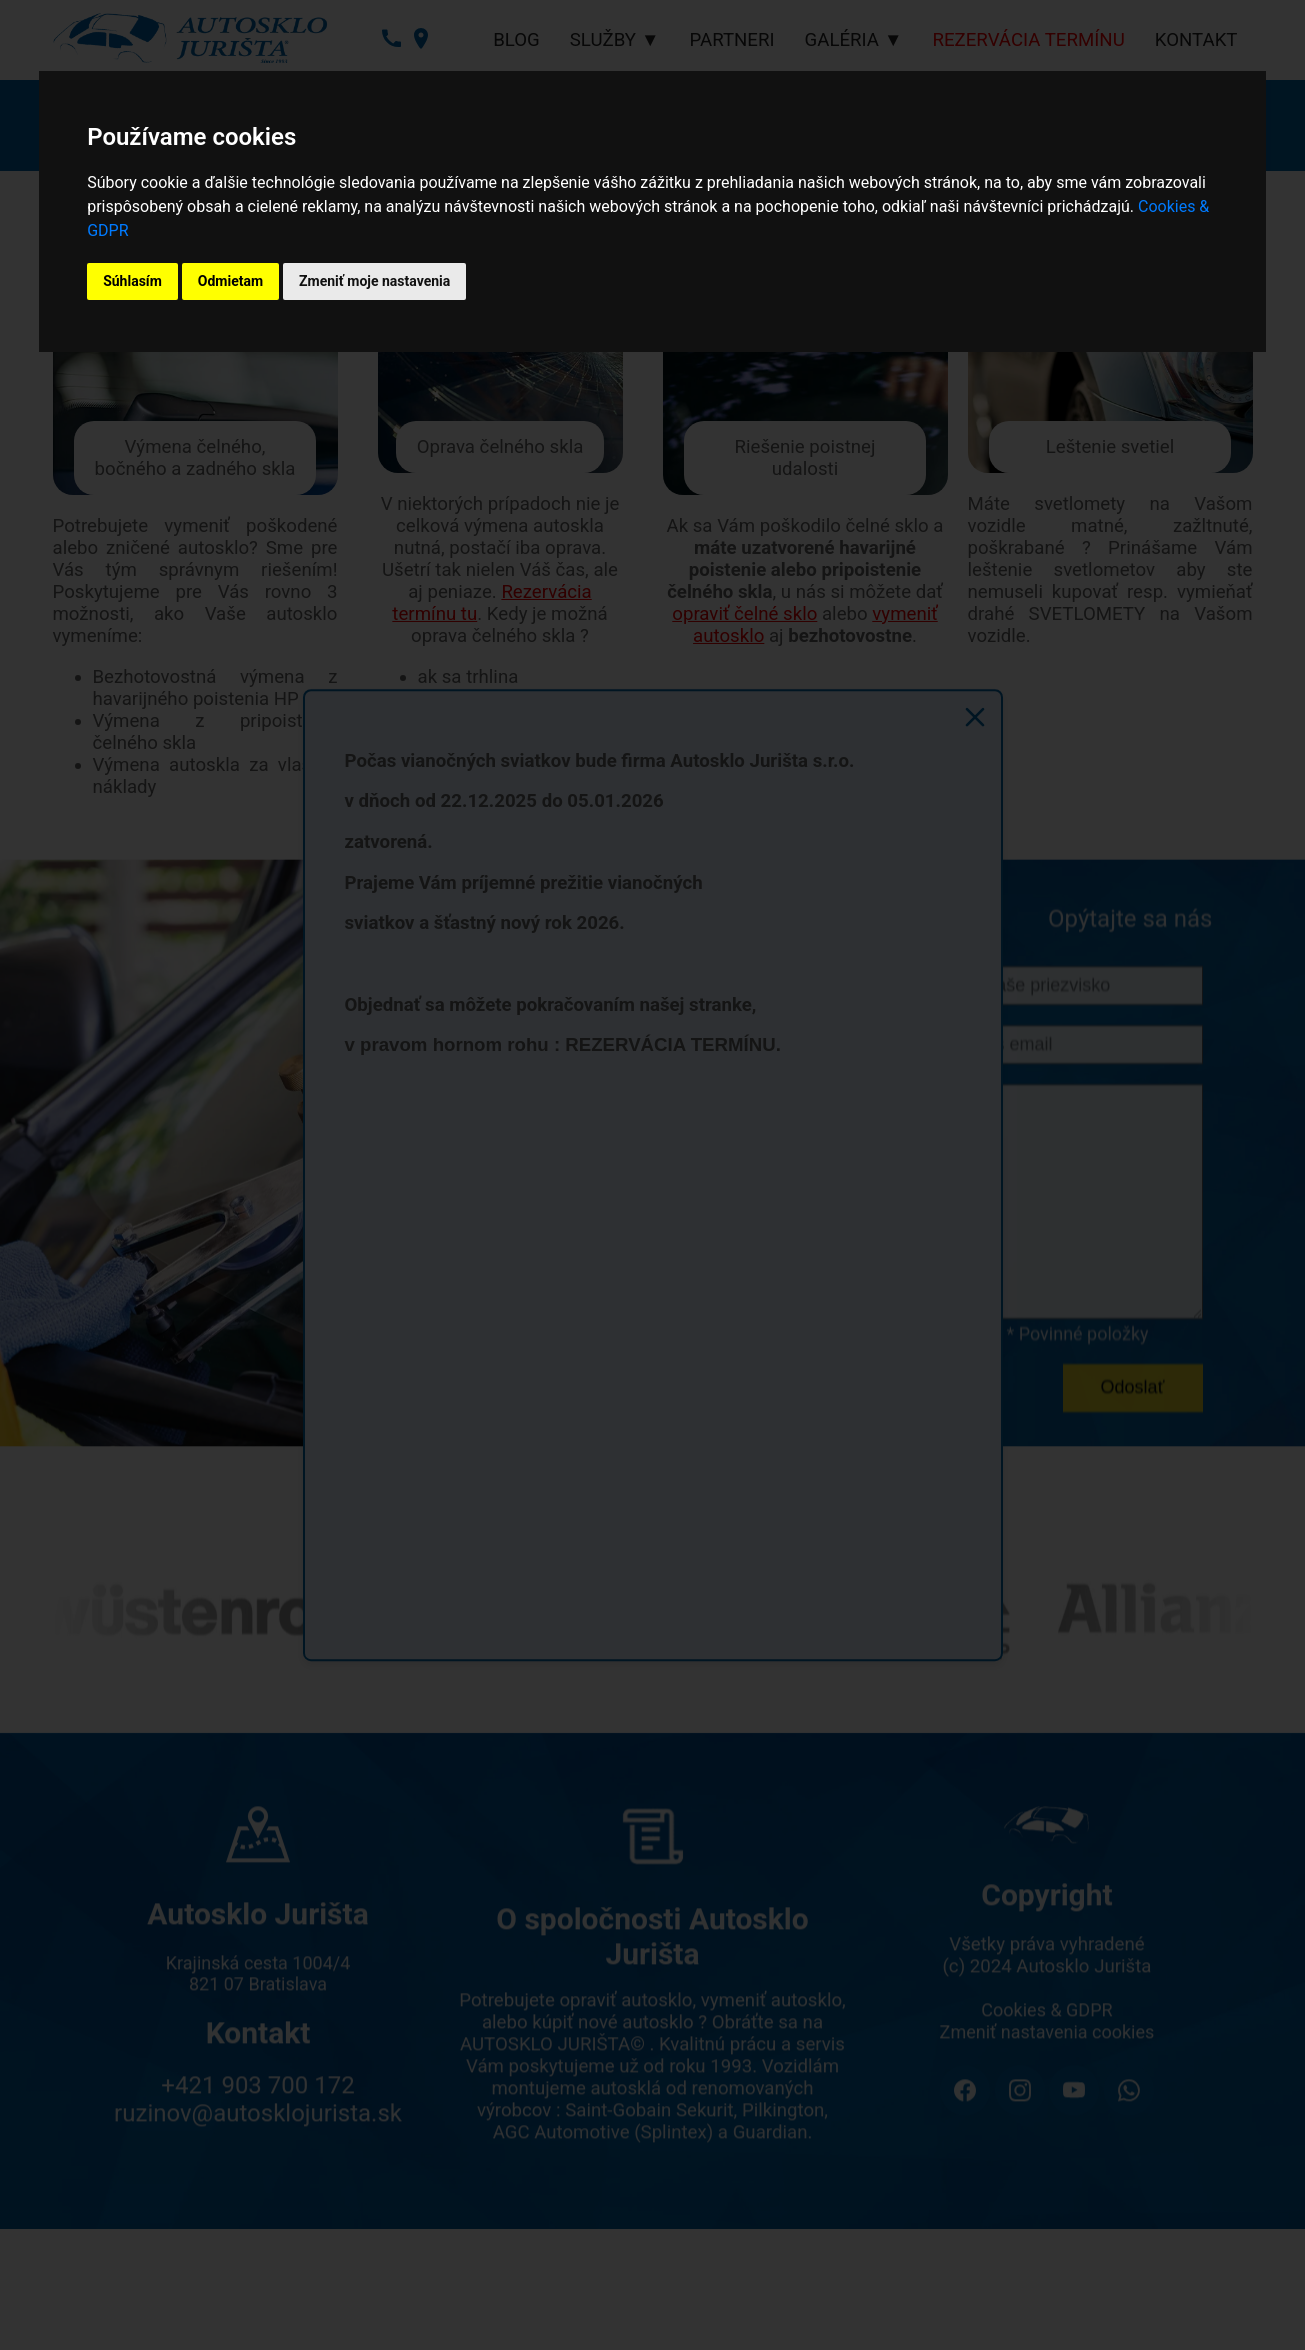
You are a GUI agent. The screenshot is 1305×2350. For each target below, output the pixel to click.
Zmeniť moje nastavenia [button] (374, 281)
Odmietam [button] (230, 281)
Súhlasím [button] (132, 281)
